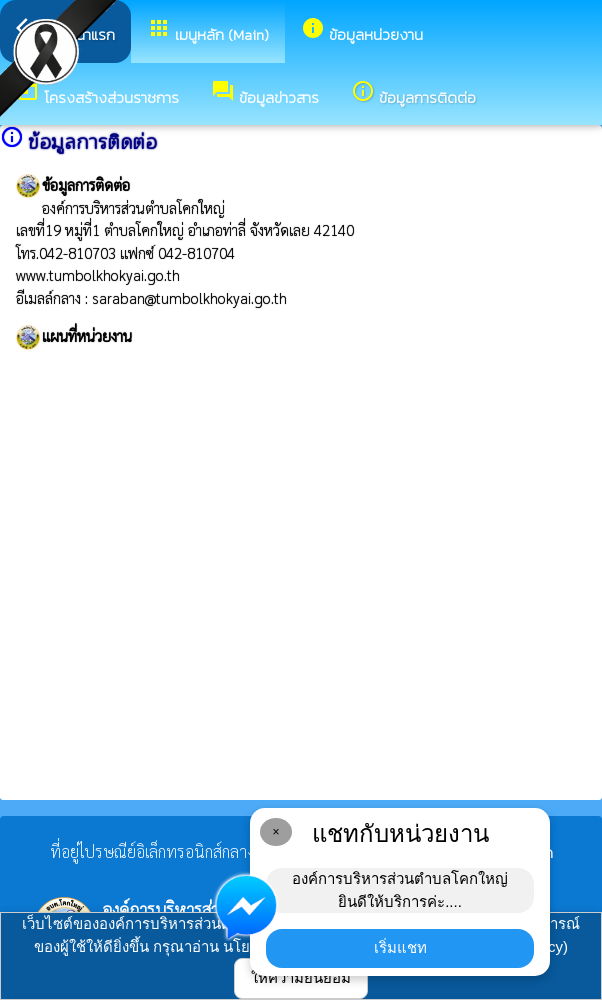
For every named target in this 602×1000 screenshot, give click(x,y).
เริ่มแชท (400, 947)
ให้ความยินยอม (301, 977)
